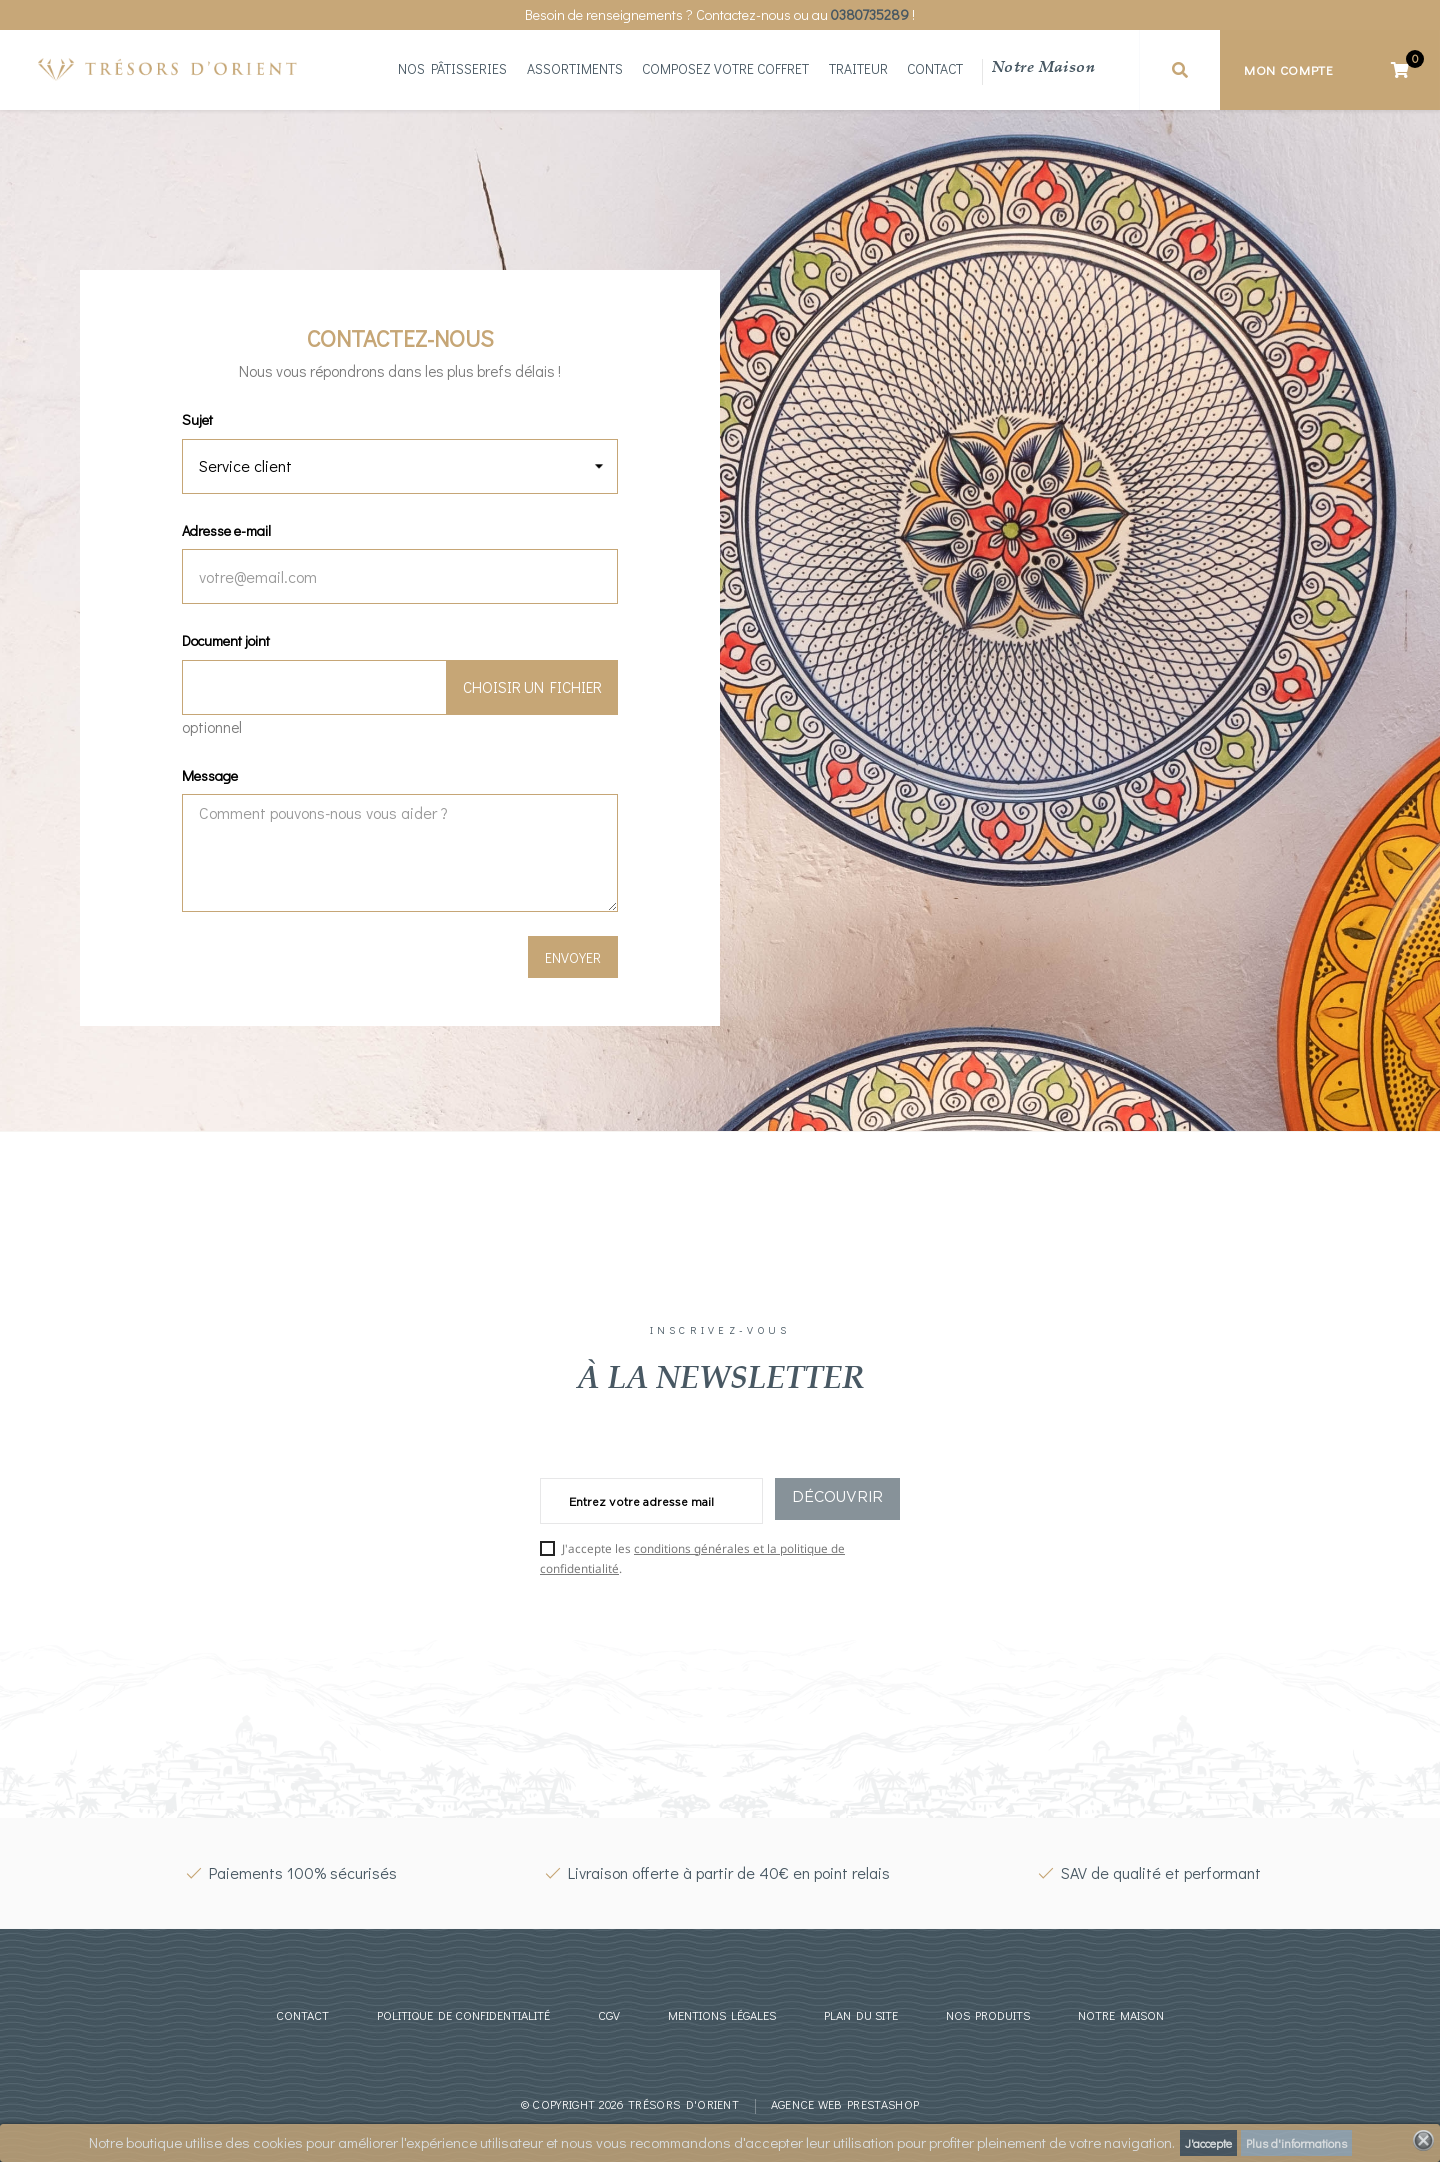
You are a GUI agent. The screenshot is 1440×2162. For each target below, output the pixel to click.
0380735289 (870, 14)
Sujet (197, 419)
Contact (935, 70)
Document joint (226, 640)
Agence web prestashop (845, 2104)
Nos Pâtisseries (452, 70)
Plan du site (861, 2015)
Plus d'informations (1296, 2143)
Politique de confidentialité (463, 2015)
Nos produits (988, 2015)
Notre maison (1043, 69)
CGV (609, 2015)
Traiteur (858, 70)
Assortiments (575, 70)
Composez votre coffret (725, 70)
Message (210, 775)
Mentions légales (722, 2015)
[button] (1180, 70)
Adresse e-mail (226, 530)
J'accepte (1208, 2143)
